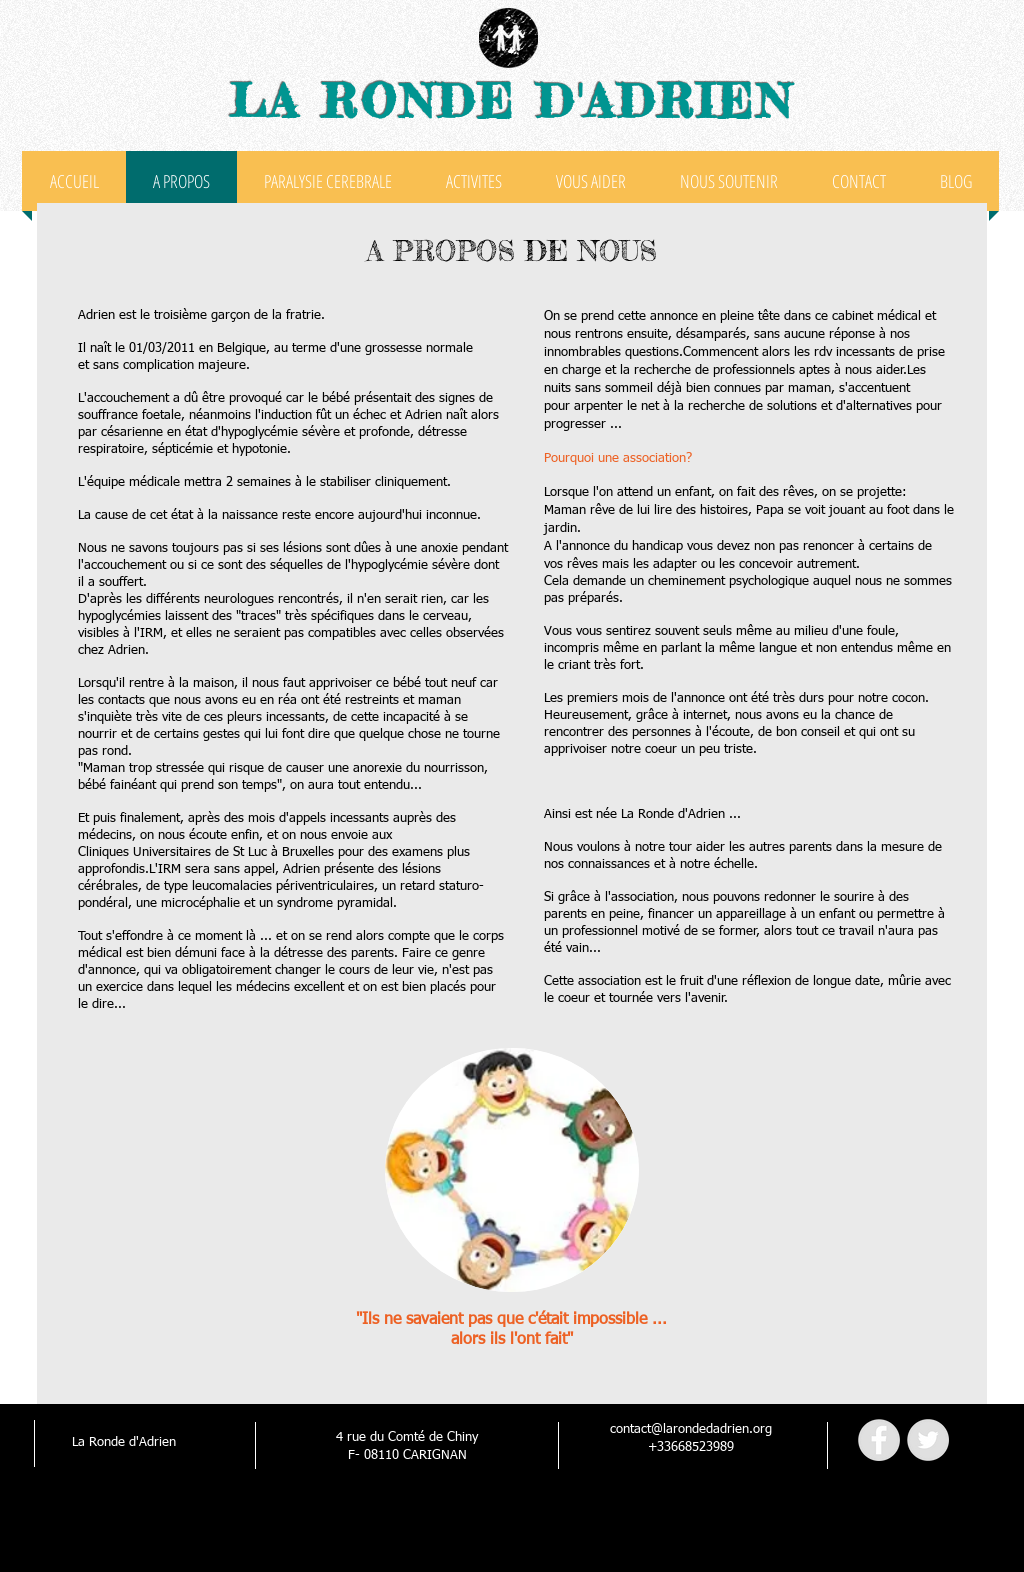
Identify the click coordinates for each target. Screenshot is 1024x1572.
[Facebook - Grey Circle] (879, 1440)
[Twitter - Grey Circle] (928, 1440)
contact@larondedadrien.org (691, 1429)
